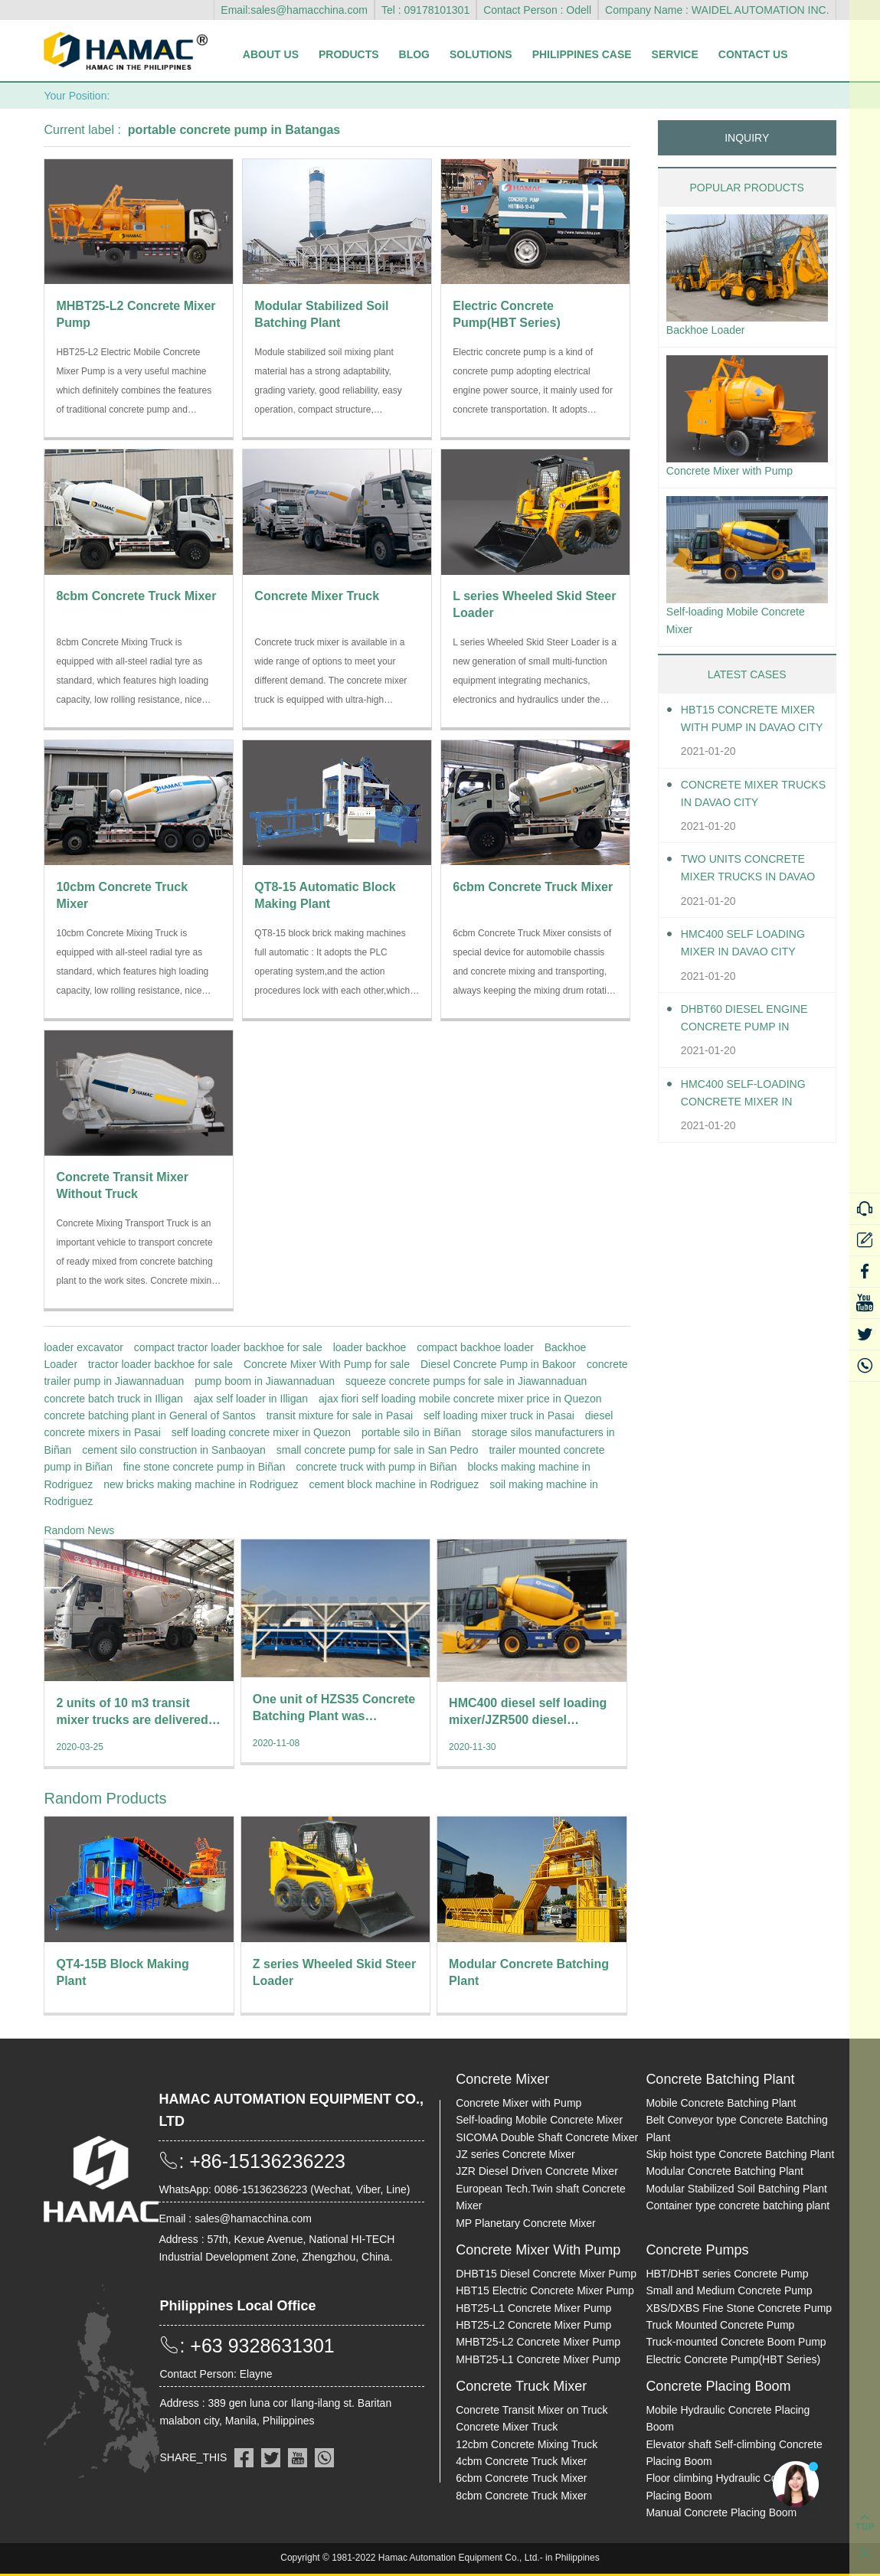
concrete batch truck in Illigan (113, 1398)
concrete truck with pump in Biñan (376, 1467)
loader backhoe (370, 1347)
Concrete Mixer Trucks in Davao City (752, 803)
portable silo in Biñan (411, 1432)
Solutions (481, 54)
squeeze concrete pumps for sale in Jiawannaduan (466, 1381)
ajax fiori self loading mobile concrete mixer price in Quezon (460, 1398)
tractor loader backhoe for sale (160, 1364)
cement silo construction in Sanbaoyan (174, 1450)
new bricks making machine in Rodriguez (200, 1484)
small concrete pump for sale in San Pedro (377, 1450)
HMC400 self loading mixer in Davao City (751, 952)
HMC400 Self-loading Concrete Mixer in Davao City (752, 1103)
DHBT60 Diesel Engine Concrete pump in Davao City (753, 1028)
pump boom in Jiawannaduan (265, 1381)
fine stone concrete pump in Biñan (204, 1467)
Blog (414, 54)
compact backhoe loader (475, 1347)
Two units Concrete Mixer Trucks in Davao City (751, 879)
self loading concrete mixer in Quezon (261, 1432)
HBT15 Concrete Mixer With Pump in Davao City (745, 729)
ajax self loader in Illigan (251, 1398)
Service (675, 54)
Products (349, 54)
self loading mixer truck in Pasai (499, 1415)
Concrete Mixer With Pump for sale (327, 1364)
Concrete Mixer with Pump (738, 475)
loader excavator (83, 1347)
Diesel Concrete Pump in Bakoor (498, 1364)
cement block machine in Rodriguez (394, 1484)
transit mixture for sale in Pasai (340, 1415)
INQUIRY (747, 138)
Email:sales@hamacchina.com (294, 10)
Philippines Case (582, 54)
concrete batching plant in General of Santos (149, 1415)
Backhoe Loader (711, 331)
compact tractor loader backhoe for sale (228, 1347)
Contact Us (753, 54)
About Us (271, 54)
